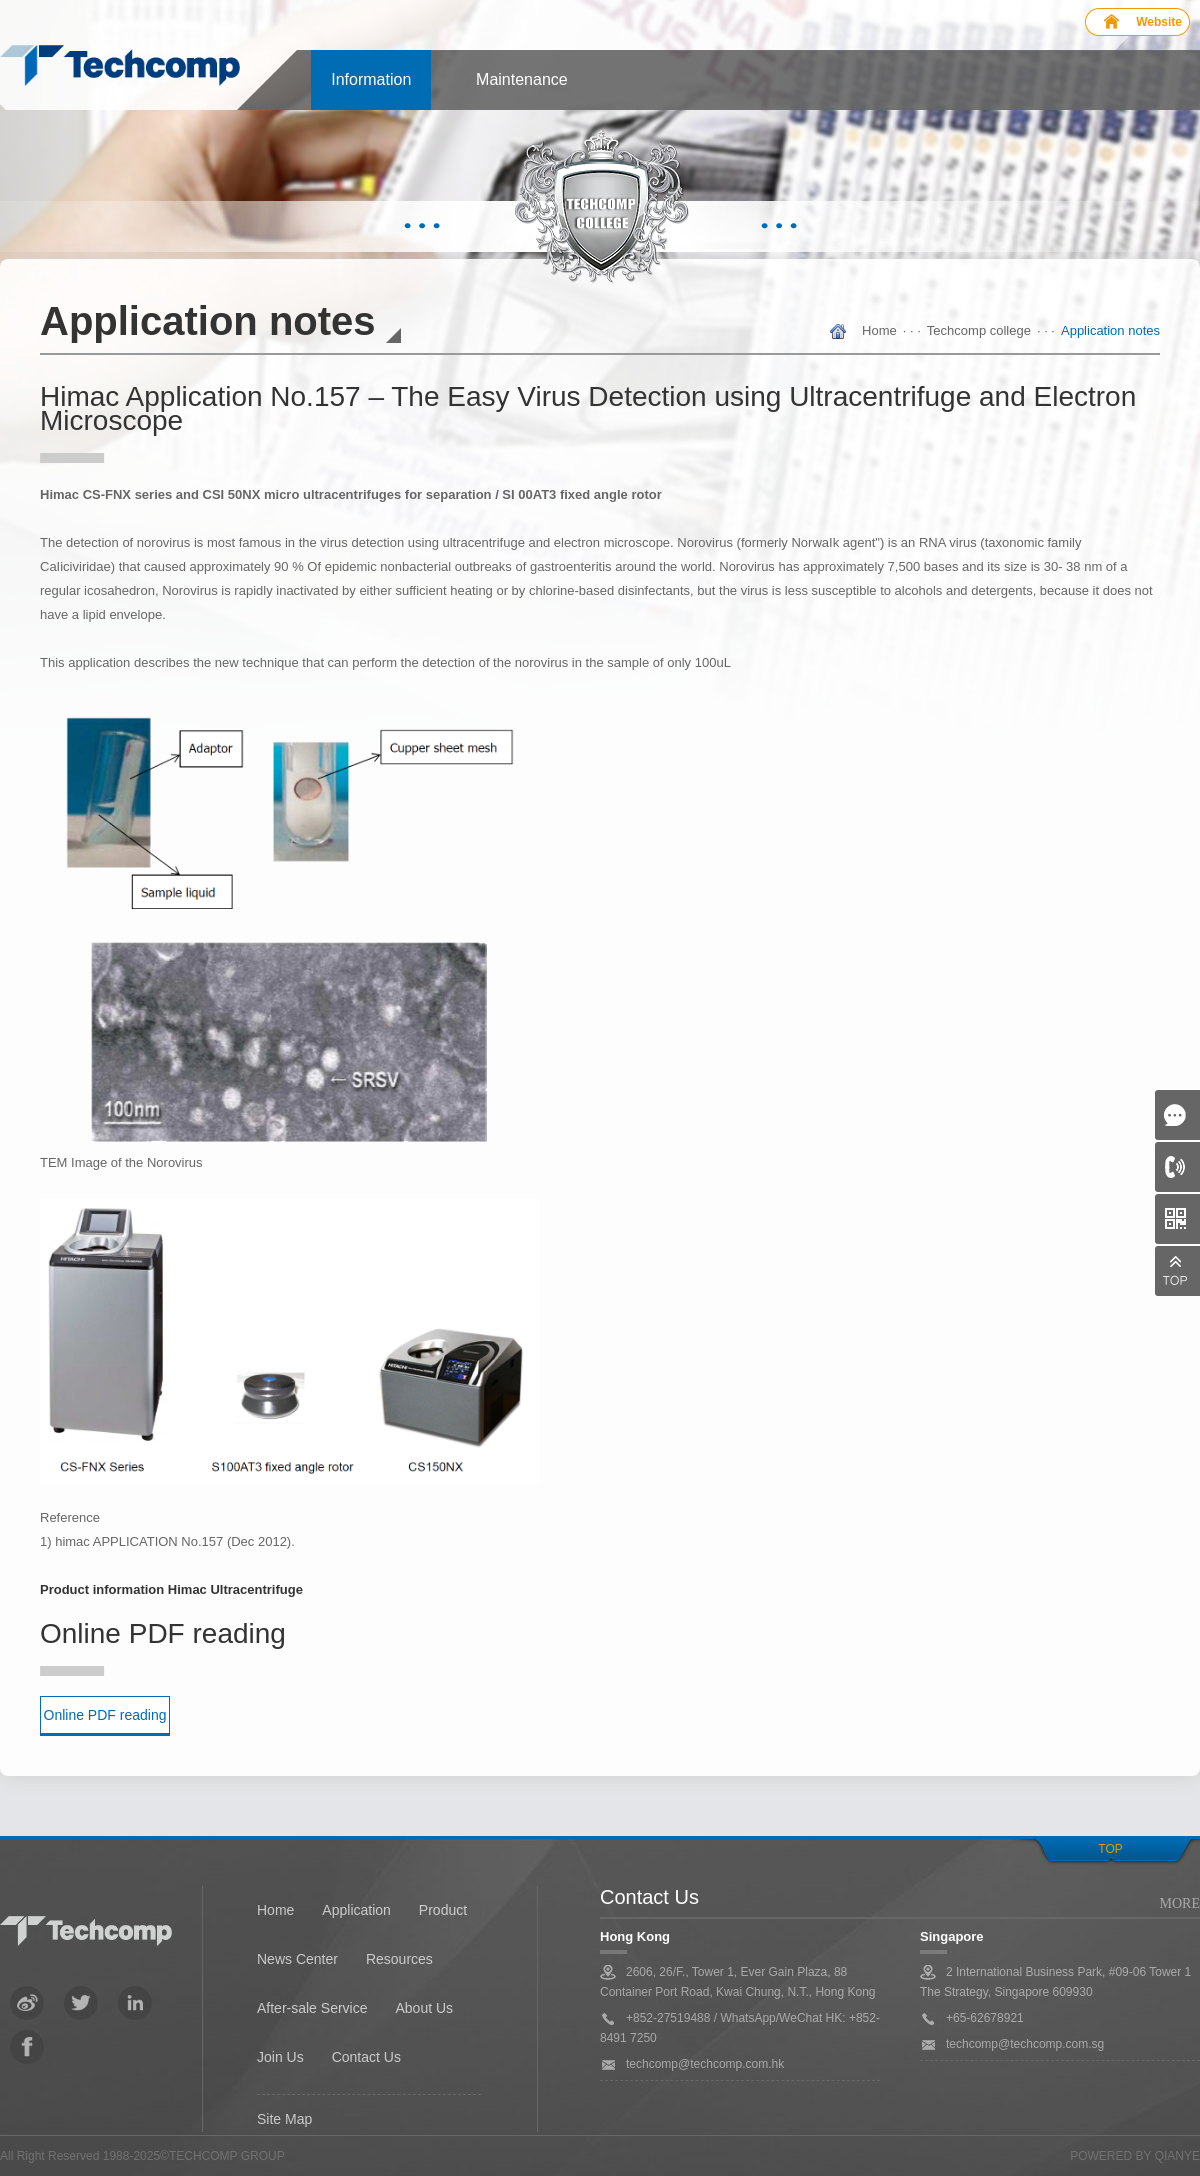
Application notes (1110, 330)
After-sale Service (312, 2008)
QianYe (1177, 2156)
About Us (424, 2008)
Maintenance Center (522, 90)
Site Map (284, 2119)
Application (356, 1910)
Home (879, 330)
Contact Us (366, 2057)
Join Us (280, 2057)
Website (1159, 22)
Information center (371, 90)
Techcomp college (979, 330)
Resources (399, 1959)
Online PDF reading (105, 1715)
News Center (297, 1959)
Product (443, 1910)
